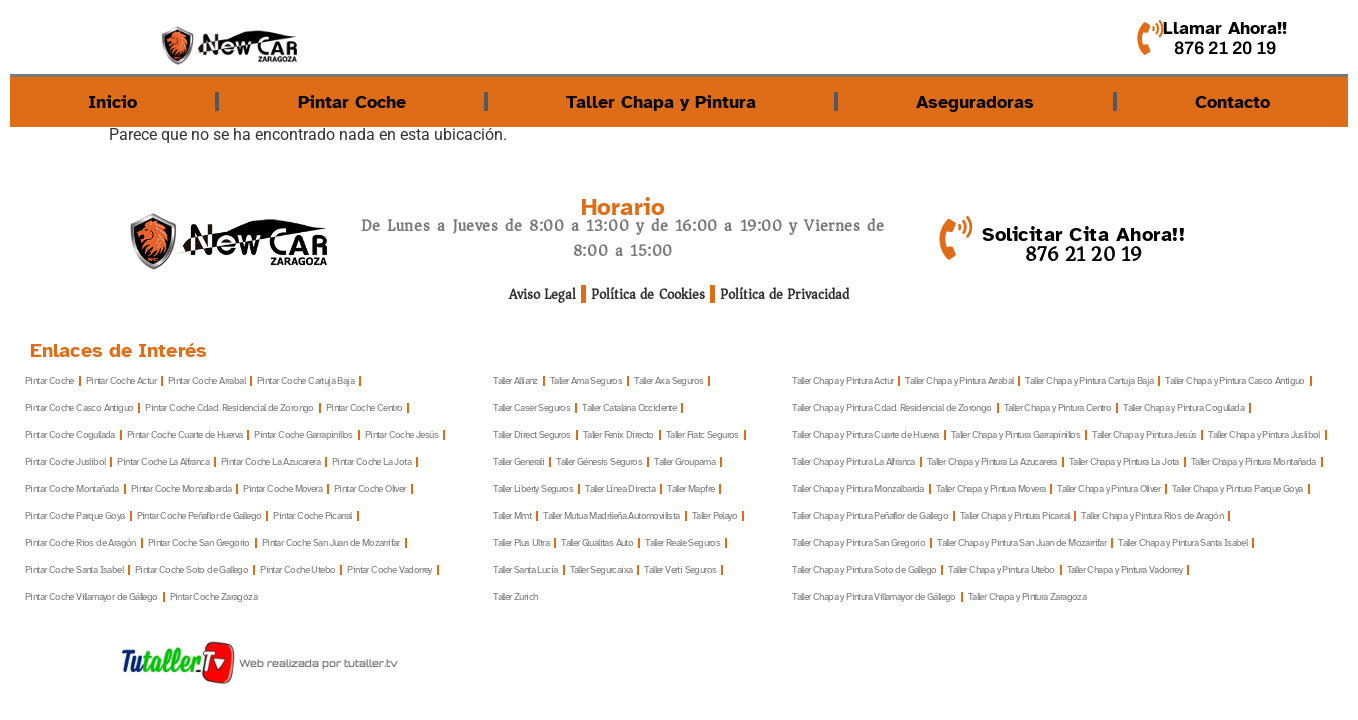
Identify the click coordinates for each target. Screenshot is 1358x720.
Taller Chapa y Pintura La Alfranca (853, 462)
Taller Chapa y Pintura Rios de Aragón (1152, 516)
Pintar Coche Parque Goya (75, 516)
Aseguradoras (975, 102)
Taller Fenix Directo (618, 435)
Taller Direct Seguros (531, 435)
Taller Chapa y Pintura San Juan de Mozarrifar (1021, 543)
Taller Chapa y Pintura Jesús (1144, 435)
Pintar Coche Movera (282, 489)
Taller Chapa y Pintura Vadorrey (1124, 570)
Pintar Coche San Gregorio (199, 543)
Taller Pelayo (714, 516)
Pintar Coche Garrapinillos (303, 435)
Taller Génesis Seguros (599, 462)
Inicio (112, 102)
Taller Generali (518, 462)
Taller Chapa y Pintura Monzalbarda (858, 489)
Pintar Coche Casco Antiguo (79, 408)
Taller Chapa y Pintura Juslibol (1263, 435)
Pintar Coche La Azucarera (270, 462)
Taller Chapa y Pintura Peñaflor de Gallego (870, 516)
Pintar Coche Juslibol (65, 462)
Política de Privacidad (784, 294)
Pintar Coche (352, 102)
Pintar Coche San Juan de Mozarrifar (331, 543)
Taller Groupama (684, 462)
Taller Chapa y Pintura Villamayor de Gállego (874, 597)
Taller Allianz (515, 381)
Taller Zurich (515, 597)
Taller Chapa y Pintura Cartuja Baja (1089, 381)
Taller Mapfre (690, 489)
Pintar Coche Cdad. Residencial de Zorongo (229, 408)
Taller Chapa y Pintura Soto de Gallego (864, 570)
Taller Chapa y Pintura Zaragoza (1027, 597)
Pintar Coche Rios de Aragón (80, 543)
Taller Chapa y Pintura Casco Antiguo (1234, 381)
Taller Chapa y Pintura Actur (842, 381)
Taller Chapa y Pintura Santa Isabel (1182, 543)
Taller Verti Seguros (680, 570)
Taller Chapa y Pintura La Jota (1124, 462)
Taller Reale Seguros (682, 543)
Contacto (1232, 102)
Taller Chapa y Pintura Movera (991, 489)
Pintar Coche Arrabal (206, 381)
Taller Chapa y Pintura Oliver (1108, 489)
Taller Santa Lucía (525, 570)
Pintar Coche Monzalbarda (181, 489)
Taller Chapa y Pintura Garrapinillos (1015, 435)
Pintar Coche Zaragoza (213, 597)
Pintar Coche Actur (121, 381)
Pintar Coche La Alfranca (163, 462)
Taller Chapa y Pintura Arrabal (959, 381)
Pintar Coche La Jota (371, 462)
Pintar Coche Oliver (370, 489)
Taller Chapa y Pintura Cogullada (1183, 408)
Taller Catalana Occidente (629, 408)
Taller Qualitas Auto (597, 543)
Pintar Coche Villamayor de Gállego (91, 597)
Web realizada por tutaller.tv (318, 663)
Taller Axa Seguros (668, 381)
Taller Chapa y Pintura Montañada (1253, 462)
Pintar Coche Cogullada (70, 435)
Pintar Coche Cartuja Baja (305, 381)
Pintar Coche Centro (364, 408)
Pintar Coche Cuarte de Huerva (185, 435)
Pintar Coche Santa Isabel (74, 570)
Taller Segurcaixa (601, 570)
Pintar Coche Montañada (72, 489)
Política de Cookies (648, 294)
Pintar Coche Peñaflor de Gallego (199, 516)
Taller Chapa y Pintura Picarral (1014, 516)
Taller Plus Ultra (521, 543)
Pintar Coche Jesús (401, 435)
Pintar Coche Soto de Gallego (191, 570)
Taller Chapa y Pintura (661, 102)
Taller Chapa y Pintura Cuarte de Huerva (865, 435)
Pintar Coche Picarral (312, 516)
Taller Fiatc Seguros (702, 435)
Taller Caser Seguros (531, 408)
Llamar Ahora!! (1225, 28)
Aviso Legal (543, 294)
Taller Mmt (512, 516)
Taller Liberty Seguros (533, 489)
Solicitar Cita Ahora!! (1083, 234)
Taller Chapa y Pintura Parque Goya (1237, 489)
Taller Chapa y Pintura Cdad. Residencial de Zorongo (891, 408)
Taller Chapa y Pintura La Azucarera (992, 462)
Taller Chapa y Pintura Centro (1058, 408)
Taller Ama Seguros (586, 381)
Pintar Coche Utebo (297, 570)
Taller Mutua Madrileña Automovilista (611, 516)
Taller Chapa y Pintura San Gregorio (858, 543)
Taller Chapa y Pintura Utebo (1001, 570)
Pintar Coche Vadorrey (389, 570)
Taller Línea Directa (620, 489)
